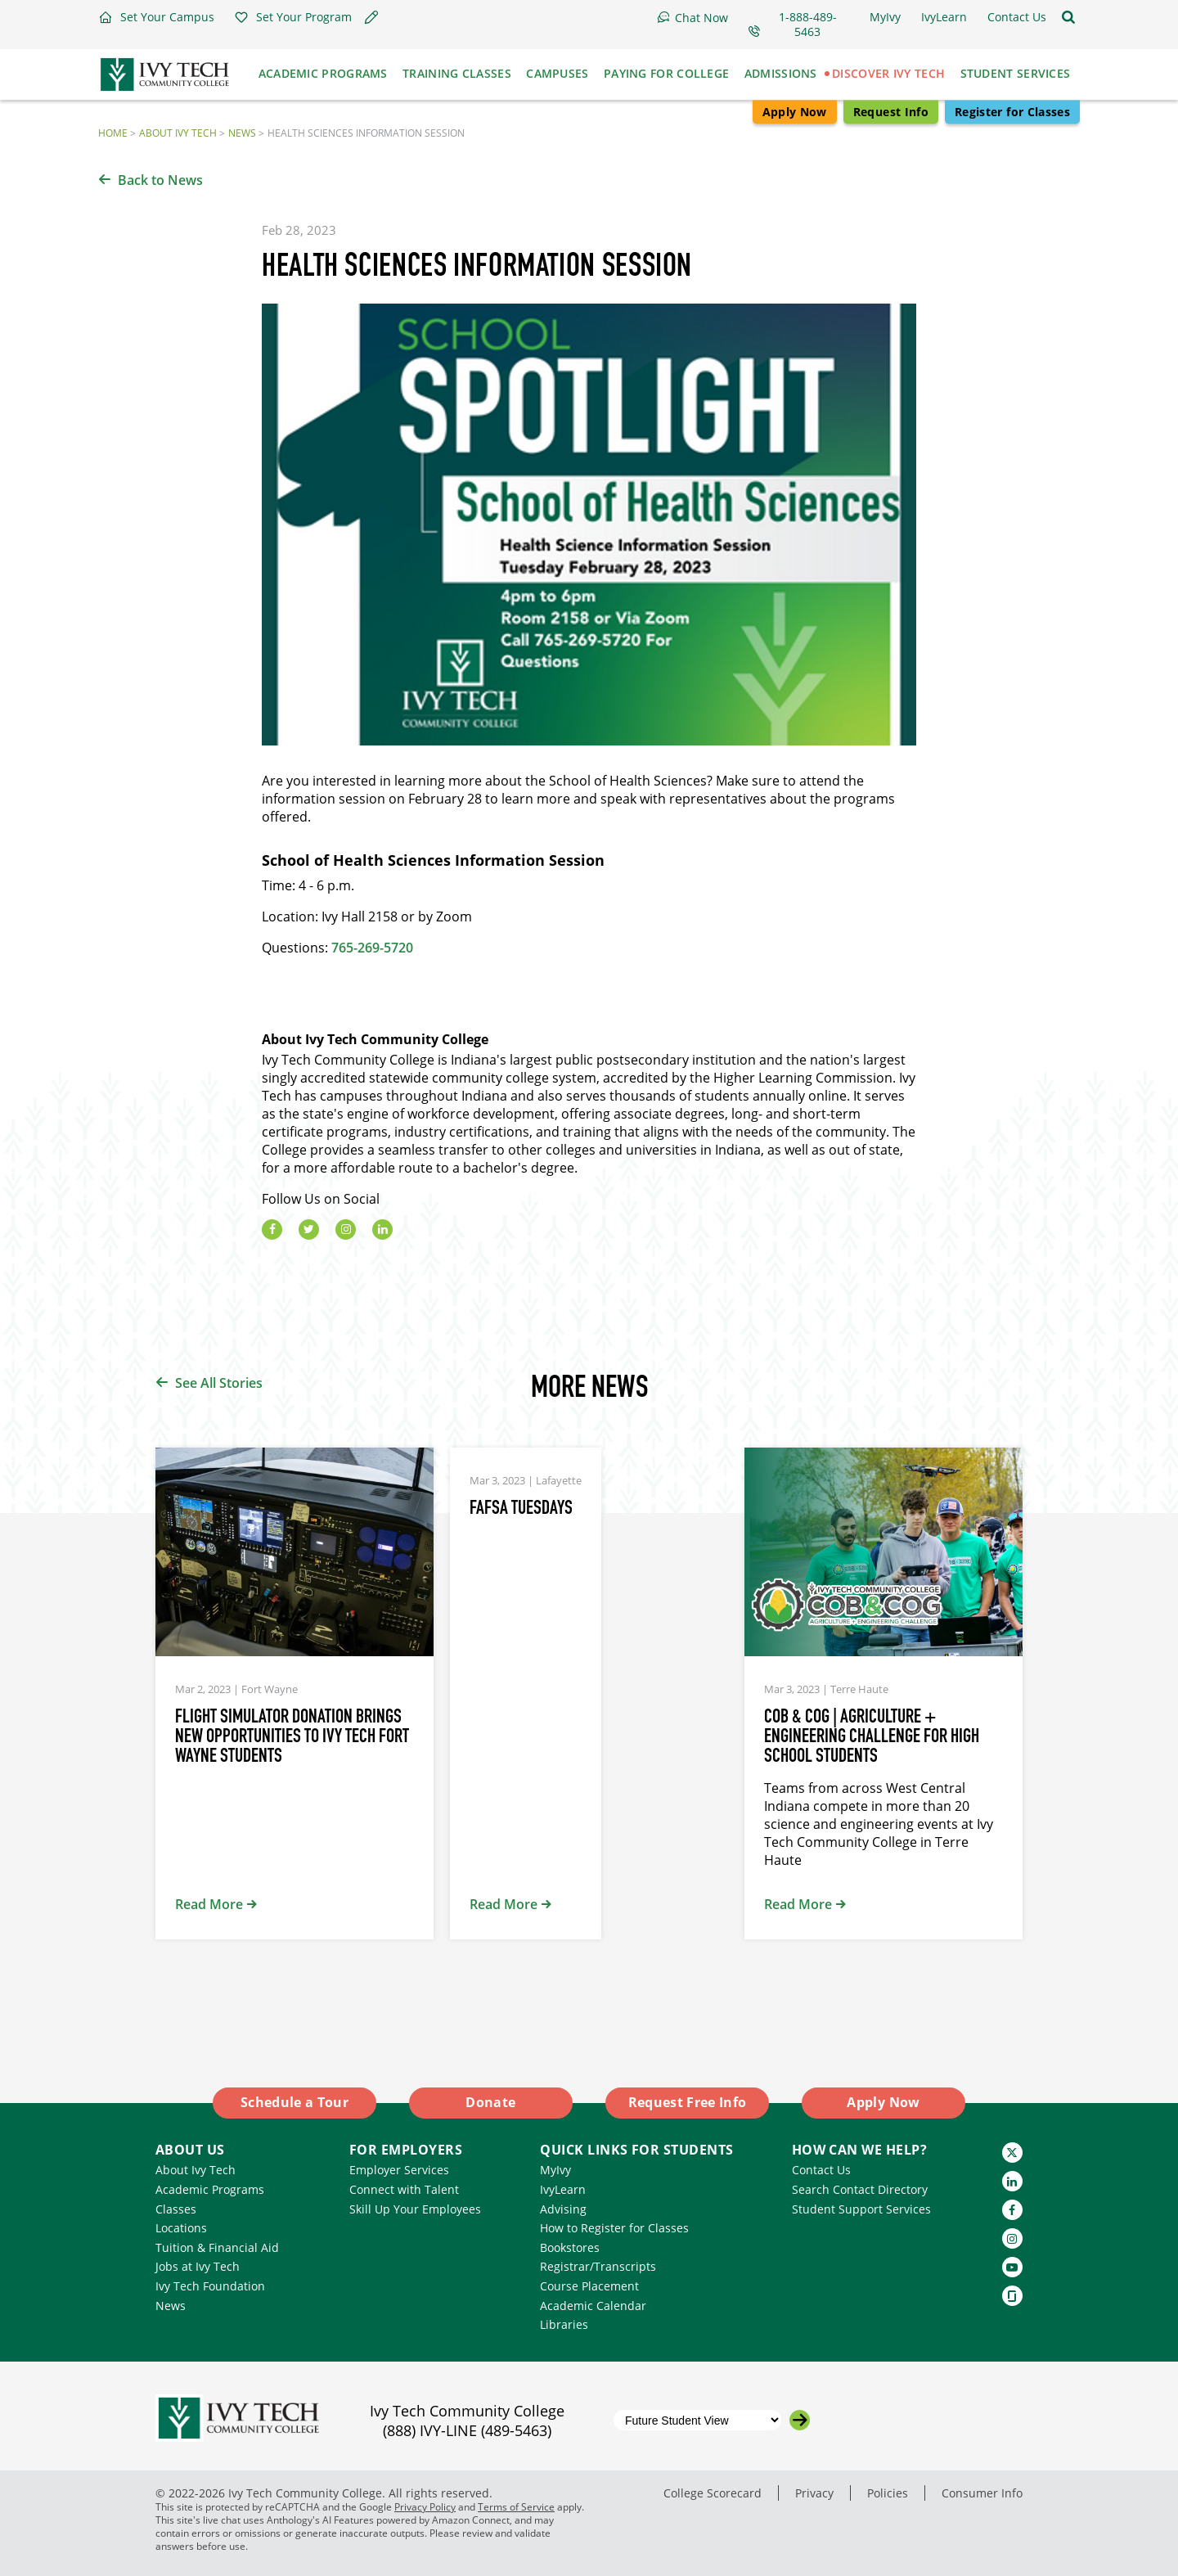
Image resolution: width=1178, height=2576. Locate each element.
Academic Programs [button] (323, 73)
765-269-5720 (372, 948)
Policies (887, 2493)
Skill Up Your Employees (415, 2209)
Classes (175, 2209)
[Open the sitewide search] (1068, 17)
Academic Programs (209, 2189)
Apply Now (794, 111)
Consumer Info (982, 2493)
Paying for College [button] (666, 73)
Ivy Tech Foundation (210, 2286)
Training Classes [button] (456, 73)
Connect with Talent (404, 2189)
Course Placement (589, 2286)
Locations (181, 2228)
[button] (156, 17)
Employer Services (399, 2169)
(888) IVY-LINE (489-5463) (467, 2430)
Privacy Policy (425, 2507)
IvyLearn (563, 2189)
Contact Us (821, 2169)
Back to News (160, 180)
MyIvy (555, 2169)
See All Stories (219, 1383)
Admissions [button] (780, 73)
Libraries (564, 2324)
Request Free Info (687, 2102)
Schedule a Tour (294, 2102)
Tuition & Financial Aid (217, 2247)
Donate (490, 2102)
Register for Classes (1012, 111)
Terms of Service (516, 2507)
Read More (209, 1904)
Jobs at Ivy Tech (197, 2266)
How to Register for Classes (614, 2228)
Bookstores (570, 2247)
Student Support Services (861, 2209)
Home (113, 133)
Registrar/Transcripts (598, 2266)
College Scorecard (712, 2493)
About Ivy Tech (178, 133)
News (242, 133)
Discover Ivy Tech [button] (888, 73)
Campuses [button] (557, 73)
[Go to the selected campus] (799, 2420)
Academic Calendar (593, 2305)
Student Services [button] (1015, 73)
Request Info (890, 111)
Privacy (814, 2493)
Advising (563, 2209)
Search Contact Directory (860, 2189)
